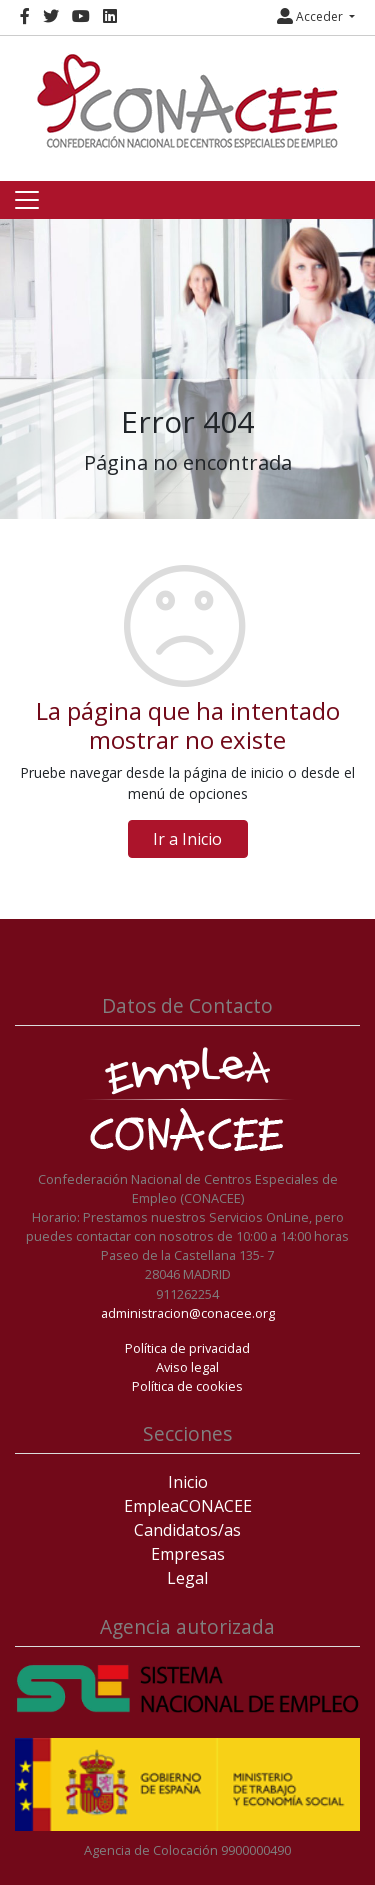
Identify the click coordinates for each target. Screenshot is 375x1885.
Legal (187, 1578)
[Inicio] (187, 101)
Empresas (188, 1554)
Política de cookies (187, 1386)
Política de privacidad (187, 1348)
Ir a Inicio (187, 839)
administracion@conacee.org (188, 1313)
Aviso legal (187, 1367)
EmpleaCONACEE (188, 1506)
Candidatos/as (187, 1530)
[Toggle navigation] (27, 200)
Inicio (188, 1482)
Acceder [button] (311, 16)
